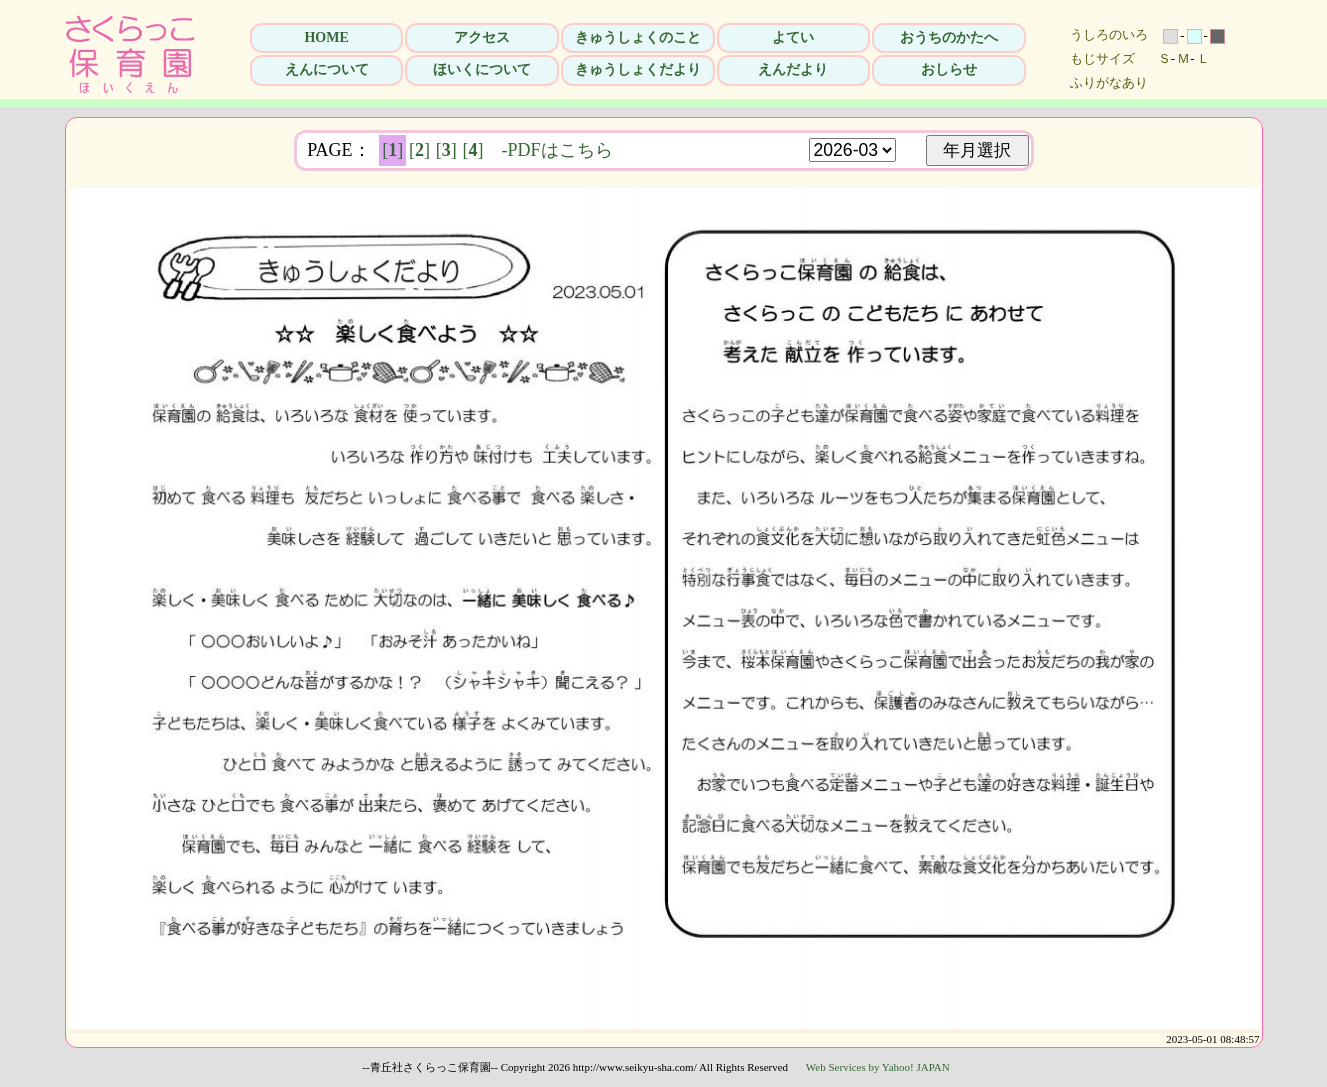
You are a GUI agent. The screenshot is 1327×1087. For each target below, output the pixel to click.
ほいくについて (482, 69)
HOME (326, 37)
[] (392, 150)
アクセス (482, 37)
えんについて (327, 69)
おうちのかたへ (949, 37)
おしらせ (949, 69)
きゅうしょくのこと (638, 37)
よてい (793, 37)
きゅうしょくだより (638, 69)
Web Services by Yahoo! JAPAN (878, 1067)
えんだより (793, 69)
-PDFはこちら (557, 150)
